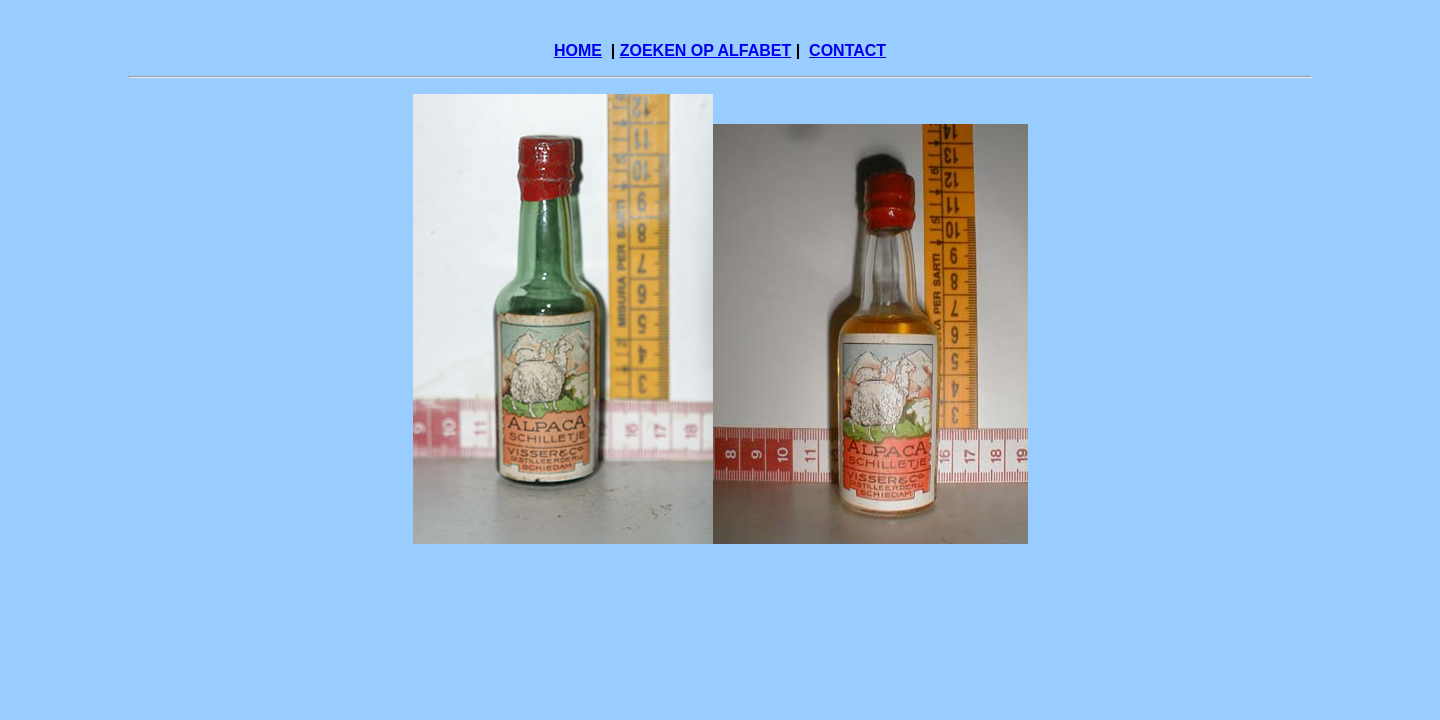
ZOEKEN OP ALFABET (706, 50)
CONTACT (847, 50)
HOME (578, 50)
